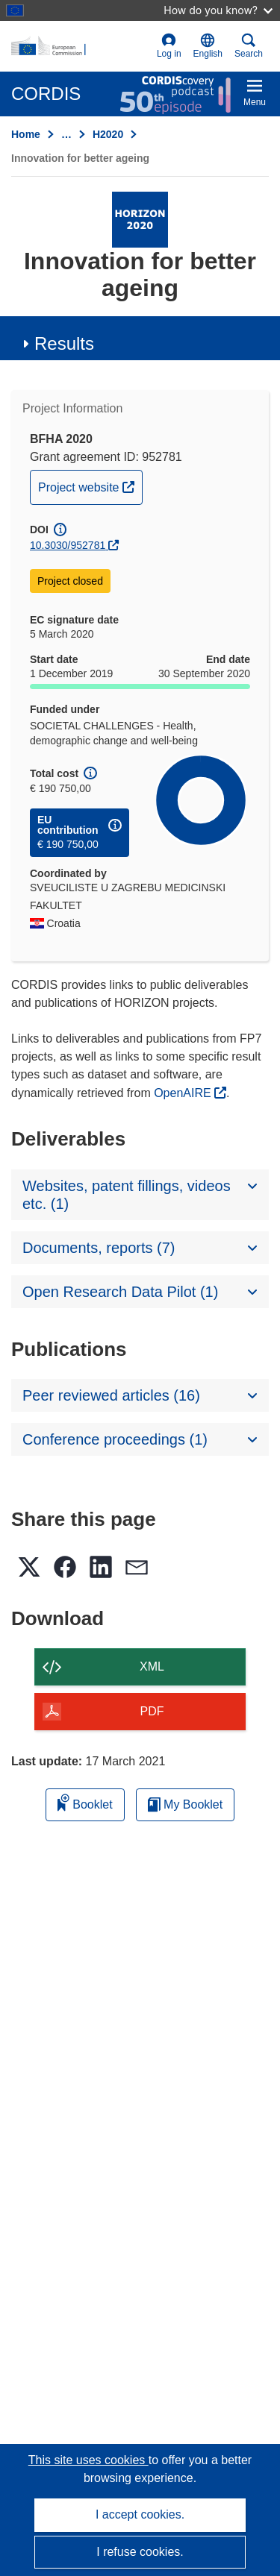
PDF (152, 1711)
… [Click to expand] (66, 134)
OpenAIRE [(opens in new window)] (184, 1093)
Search (248, 46)
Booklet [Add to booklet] (85, 1802)
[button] (207, 46)
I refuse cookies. (140, 2551)
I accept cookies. (140, 2514)
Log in (169, 46)
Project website (90, 485)
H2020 (108, 134)
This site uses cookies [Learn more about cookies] (88, 2460)
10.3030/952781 (67, 545)
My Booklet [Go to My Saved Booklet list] (185, 1804)
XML (152, 1666)
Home (25, 134)
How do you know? (218, 10)
